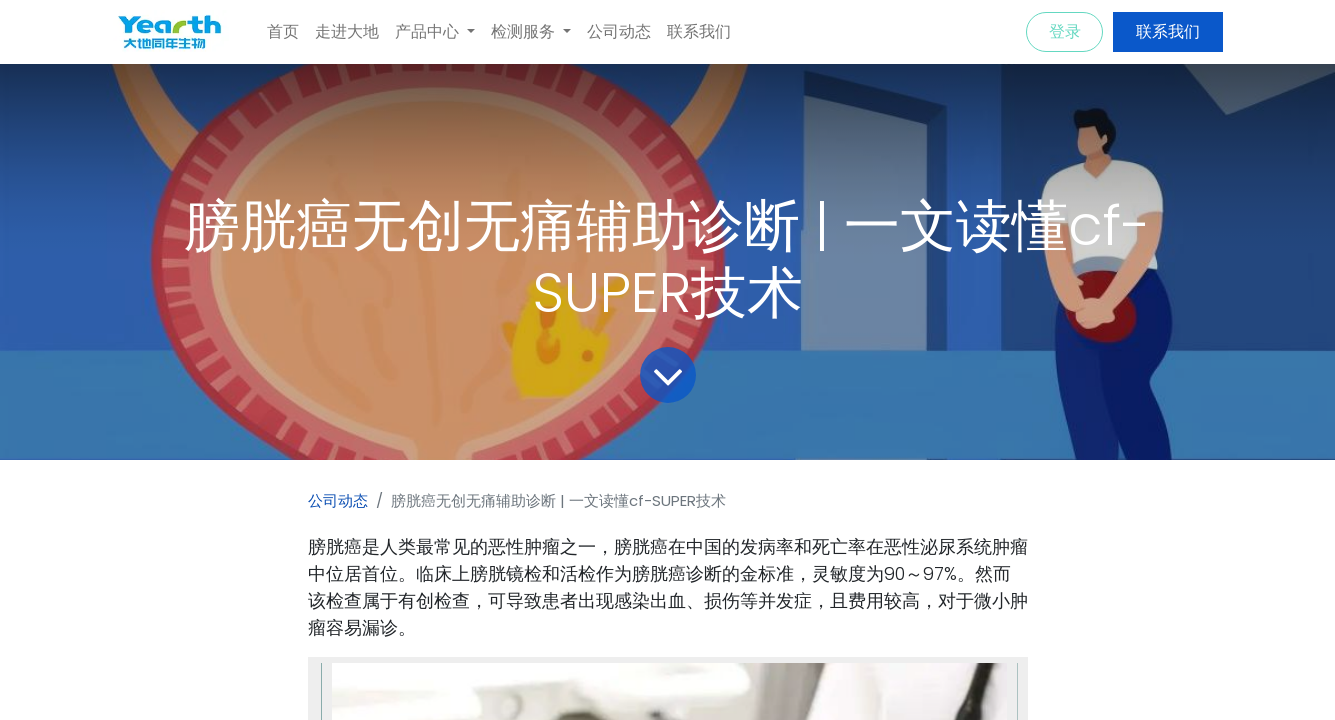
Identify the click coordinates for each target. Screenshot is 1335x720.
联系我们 (1168, 31)
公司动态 (338, 500)
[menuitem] (283, 32)
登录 (1065, 31)
